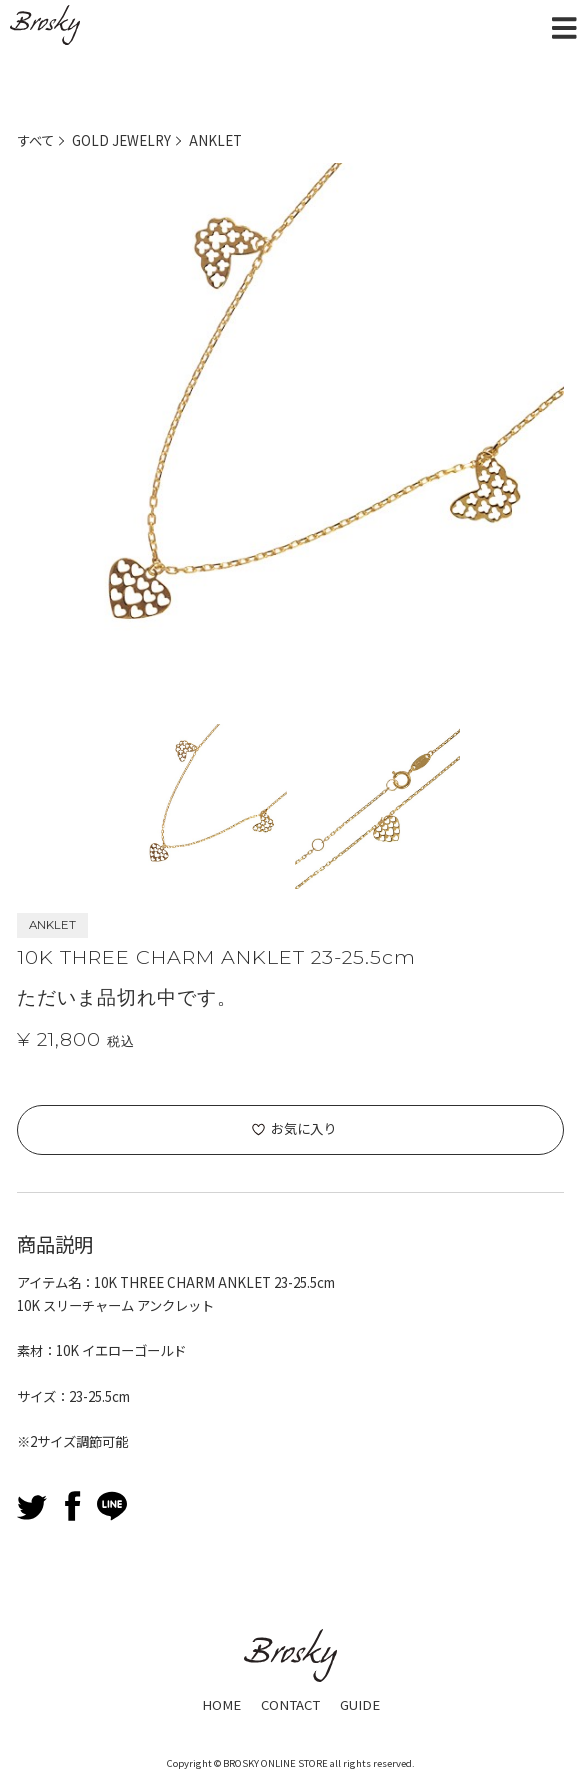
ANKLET (215, 140)
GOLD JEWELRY (121, 140)
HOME (221, 1704)
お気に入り (303, 1128)
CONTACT (290, 1704)
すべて (35, 140)
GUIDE (360, 1704)
